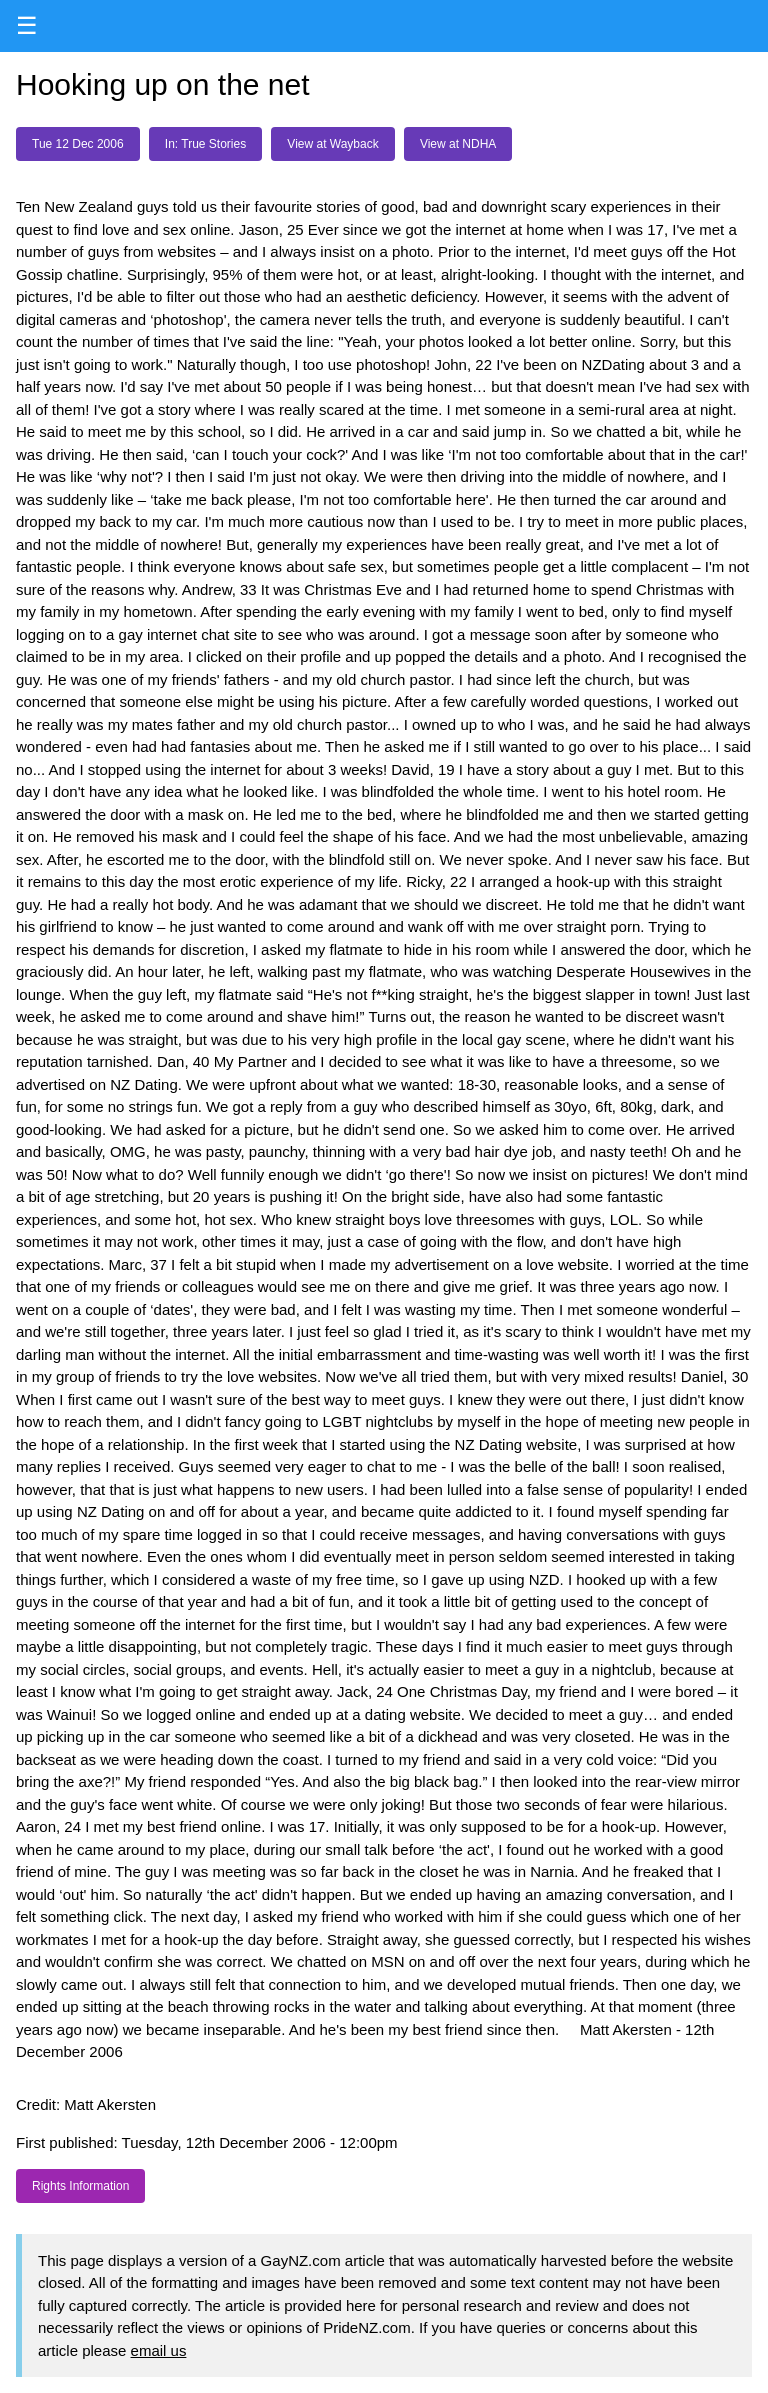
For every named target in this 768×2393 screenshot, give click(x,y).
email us (159, 2350)
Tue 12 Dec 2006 (78, 144)
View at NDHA (458, 144)
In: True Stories (205, 144)
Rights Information (80, 2186)
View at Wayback (332, 144)
